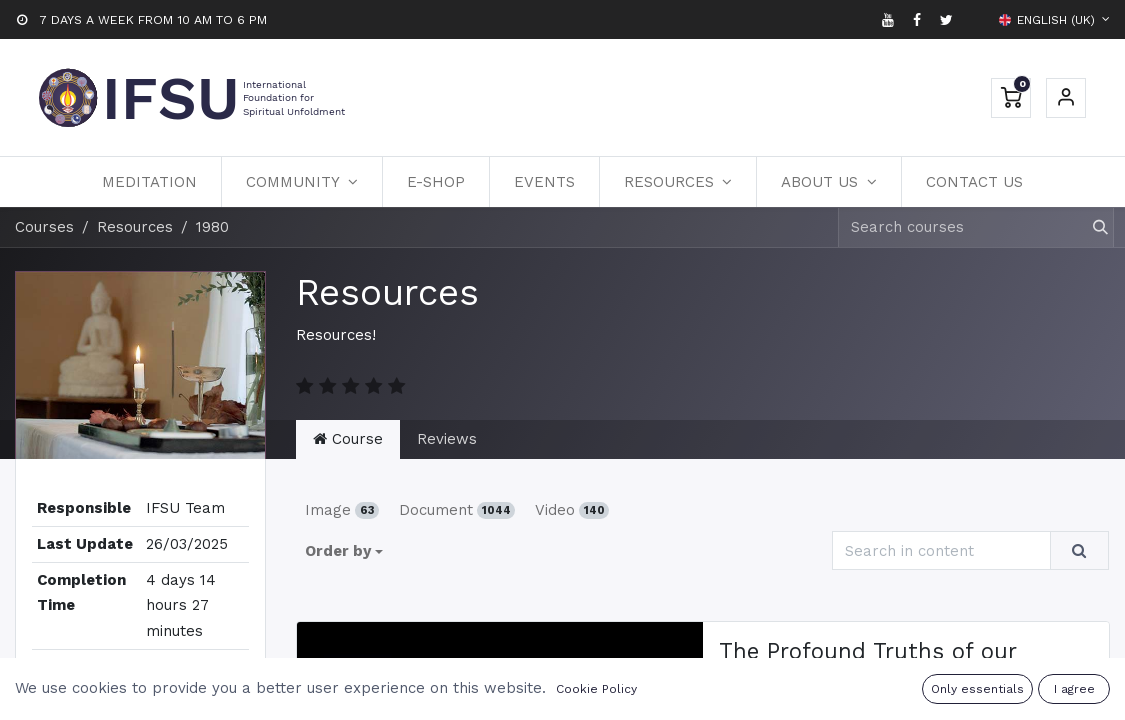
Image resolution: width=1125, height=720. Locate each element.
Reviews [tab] (447, 439)
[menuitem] (149, 182)
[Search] (1091, 227)
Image (342, 510)
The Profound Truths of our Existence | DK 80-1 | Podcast (878, 664)
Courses (44, 227)
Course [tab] (348, 439)
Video (572, 510)
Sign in (1066, 98)
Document (457, 510)
